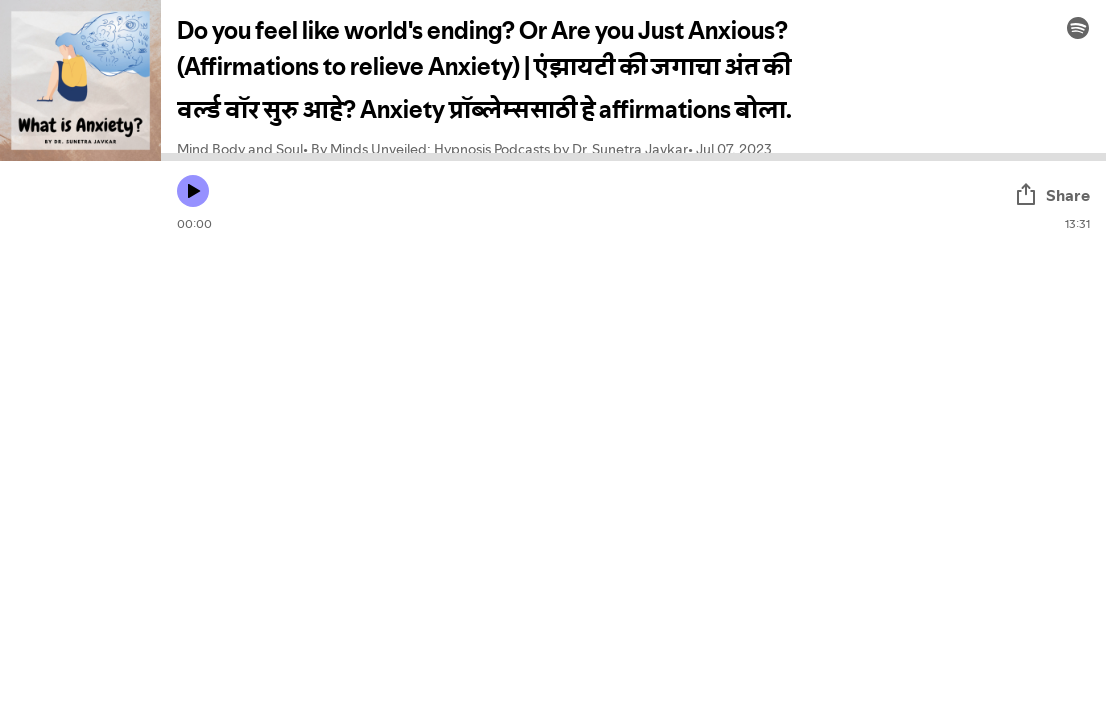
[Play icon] (193, 191)
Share (1052, 195)
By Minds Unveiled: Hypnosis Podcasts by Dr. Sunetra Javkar (499, 149)
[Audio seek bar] (633, 157)
